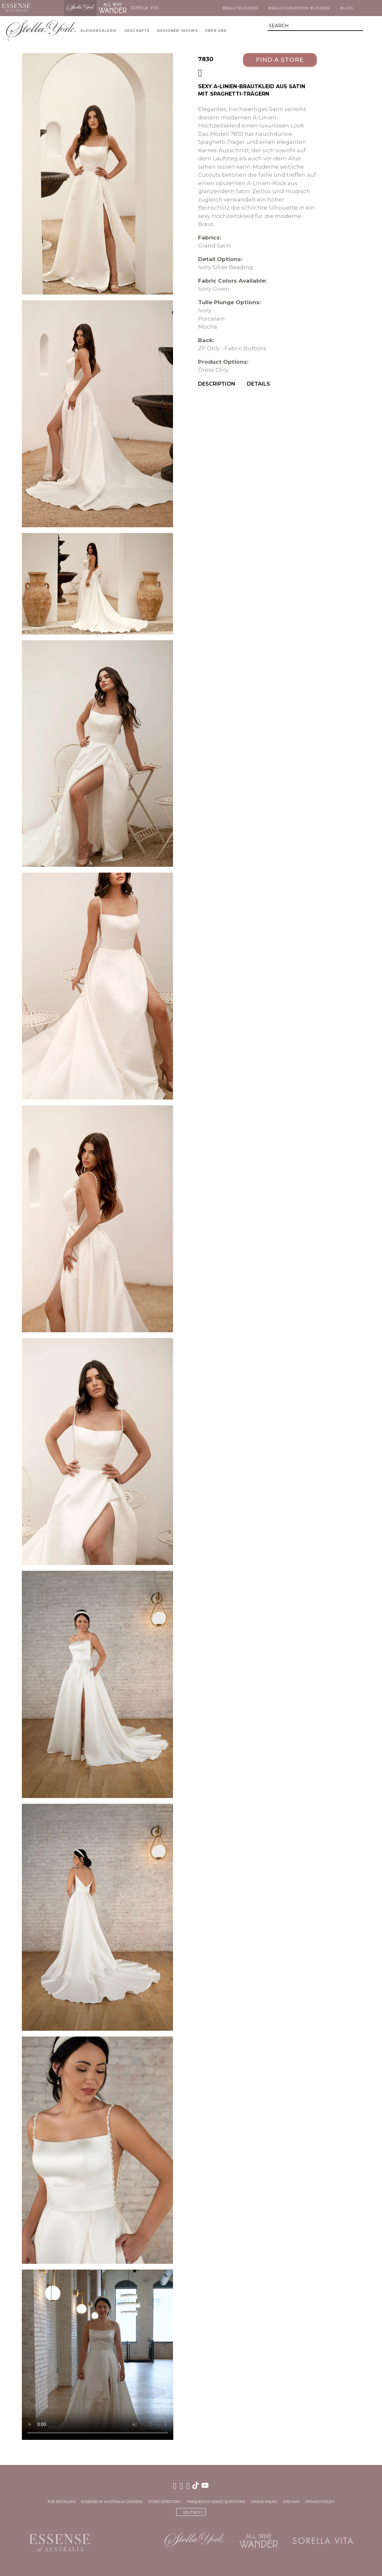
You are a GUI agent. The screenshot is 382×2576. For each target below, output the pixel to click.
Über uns (216, 31)
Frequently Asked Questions (215, 2501)
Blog (347, 7)
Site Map (291, 2501)
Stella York (80, 8)
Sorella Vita (145, 8)
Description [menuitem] (216, 384)
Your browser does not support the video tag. (97, 2355)
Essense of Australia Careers (111, 2501)
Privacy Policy (320, 2501)
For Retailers (62, 2501)
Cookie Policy (264, 2501)
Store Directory (164, 2501)
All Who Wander (112, 8)
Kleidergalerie (99, 31)
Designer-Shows (177, 31)
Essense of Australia (16, 8)
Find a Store (280, 59)
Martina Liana (48, 8)
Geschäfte (137, 31)
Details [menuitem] (258, 384)
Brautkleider (240, 7)
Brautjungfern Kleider (299, 7)
